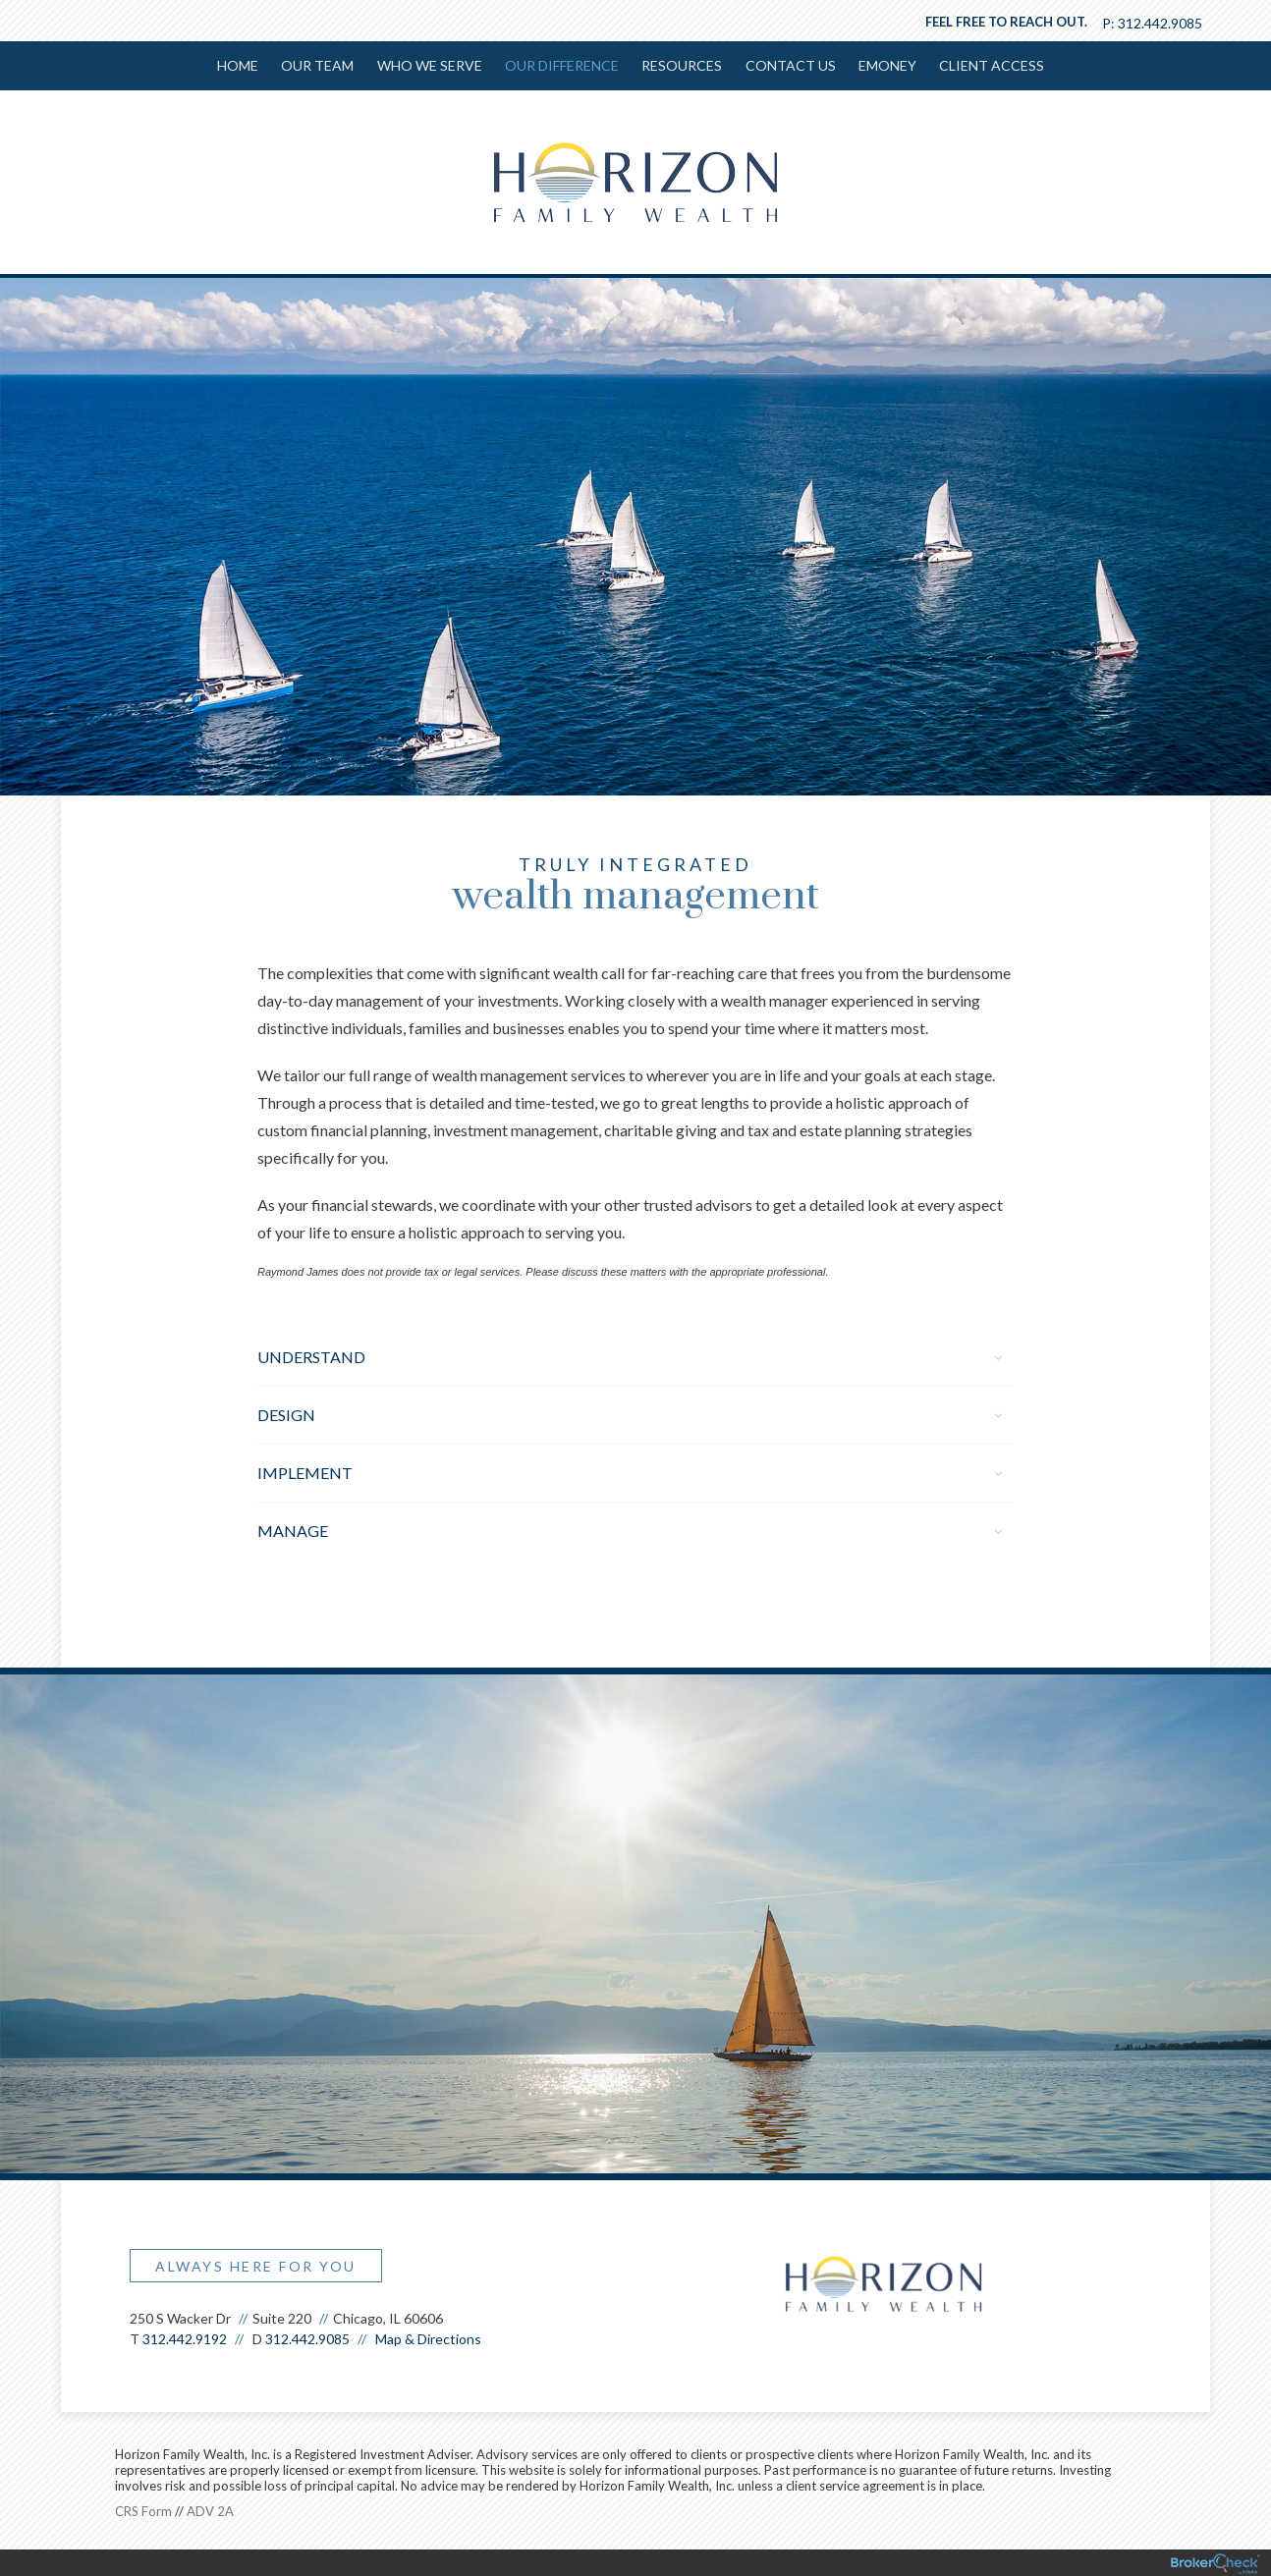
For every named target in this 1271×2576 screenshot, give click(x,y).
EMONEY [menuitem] (883, 65)
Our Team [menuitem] (320, 65)
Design (629, 1412)
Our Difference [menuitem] (562, 65)
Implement (629, 1470)
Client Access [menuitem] (986, 65)
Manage (629, 1528)
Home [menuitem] (241, 65)
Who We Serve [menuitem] (430, 65)
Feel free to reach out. (1006, 21)
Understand (629, 1354)
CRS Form (143, 2509)
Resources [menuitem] (680, 65)
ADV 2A (210, 2509)
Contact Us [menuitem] (788, 65)
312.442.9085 (1160, 23)
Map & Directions (428, 2337)
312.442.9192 (184, 2337)
